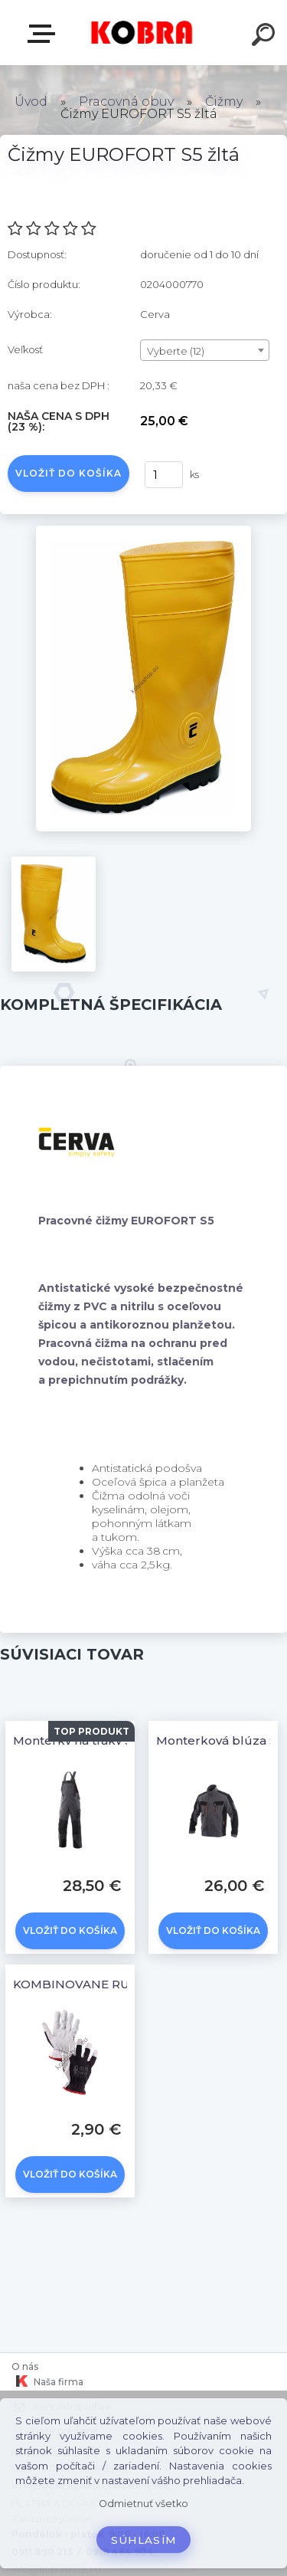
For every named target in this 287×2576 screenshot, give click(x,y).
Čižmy (225, 101)
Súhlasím (144, 2540)
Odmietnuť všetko (143, 2503)
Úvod (31, 101)
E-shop (44, 34)
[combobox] (204, 350)
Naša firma (47, 2381)
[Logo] (142, 32)
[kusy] (164, 474)
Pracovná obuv (126, 101)
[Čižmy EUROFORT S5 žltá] (143, 531)
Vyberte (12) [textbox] (175, 351)
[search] (265, 36)
